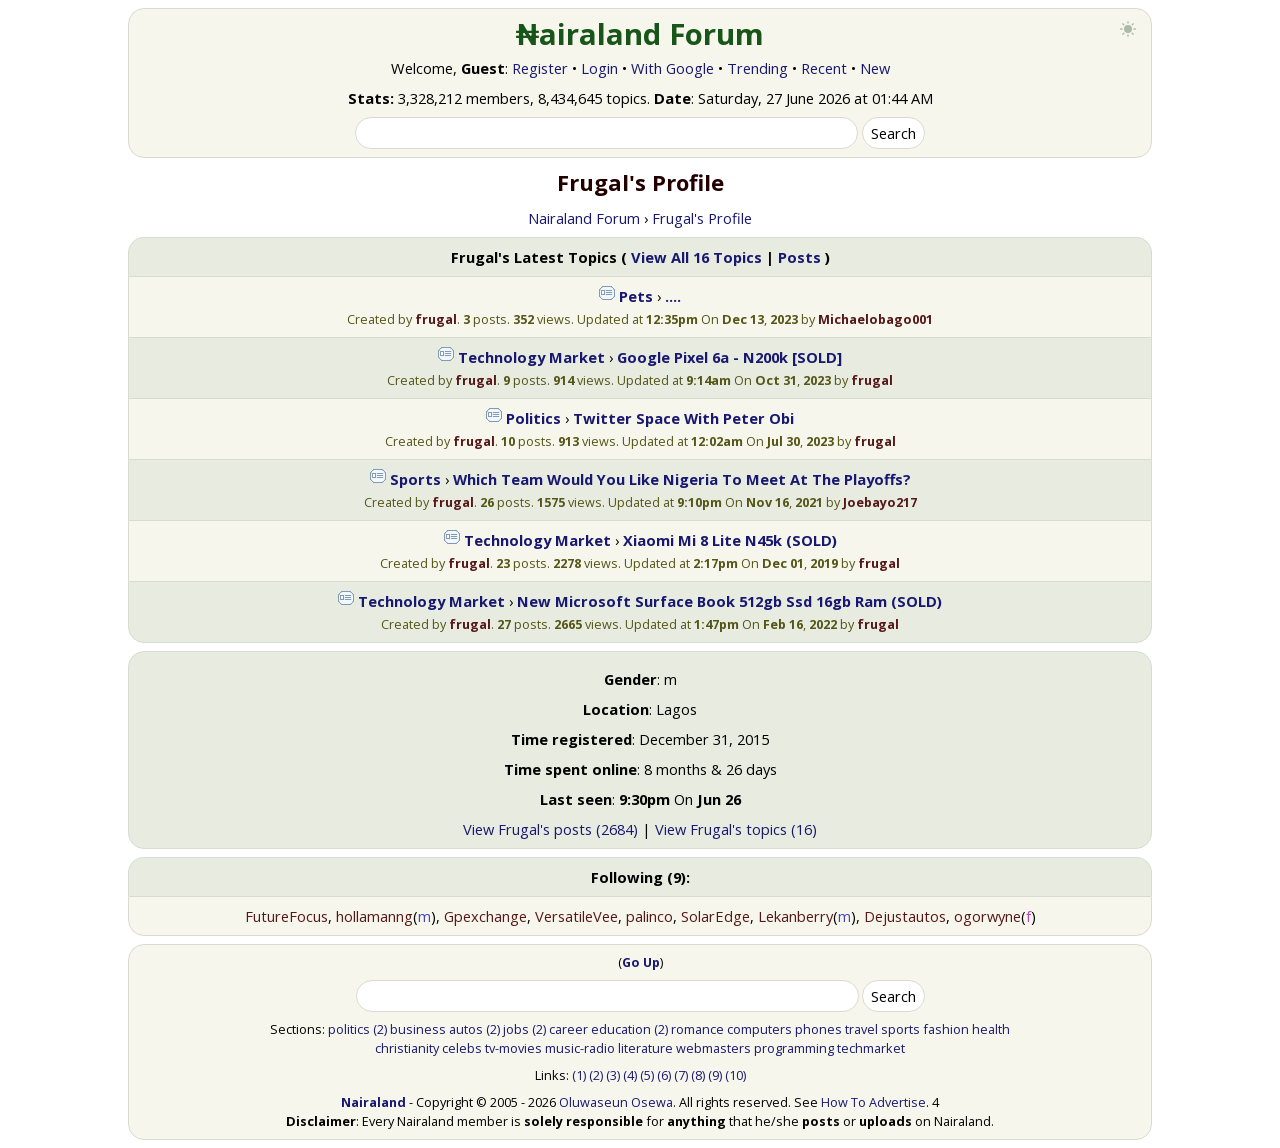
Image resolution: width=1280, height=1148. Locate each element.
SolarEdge (715, 916)
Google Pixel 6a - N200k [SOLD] (729, 357)
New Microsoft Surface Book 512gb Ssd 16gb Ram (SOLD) (729, 601)
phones (818, 1029)
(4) (630, 1075)
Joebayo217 (880, 502)
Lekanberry (795, 916)
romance (697, 1029)
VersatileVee (576, 916)
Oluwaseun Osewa (616, 1102)
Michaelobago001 (875, 319)
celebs (462, 1048)
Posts (799, 257)
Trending (757, 68)
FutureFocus (286, 916)
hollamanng (374, 916)
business (418, 1029)
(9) (715, 1075)
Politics (533, 418)
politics (349, 1029)
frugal (436, 319)
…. (673, 296)
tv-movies (513, 1048)
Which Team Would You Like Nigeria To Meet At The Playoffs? (682, 479)
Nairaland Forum (584, 218)
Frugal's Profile (702, 218)
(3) (613, 1075)
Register (540, 68)
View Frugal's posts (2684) (550, 829)
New (875, 68)
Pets (636, 296)
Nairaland (373, 1102)
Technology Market (531, 357)
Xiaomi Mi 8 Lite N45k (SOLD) (730, 540)
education (621, 1029)
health (991, 1029)
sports (900, 1029)
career (568, 1029)
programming (794, 1048)
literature (645, 1048)
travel (861, 1029)
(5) (647, 1075)
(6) (664, 1075)
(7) (681, 1075)
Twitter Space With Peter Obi (683, 418)
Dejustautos (905, 916)
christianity (407, 1048)
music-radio (580, 1048)
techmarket (871, 1048)
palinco (649, 916)
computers (759, 1029)
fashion (946, 1029)
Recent (824, 68)
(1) (579, 1075)
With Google (672, 68)
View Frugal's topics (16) (736, 829)
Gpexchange (485, 916)
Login (599, 68)
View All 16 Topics (696, 257)
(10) (735, 1075)
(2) (380, 1029)
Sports (415, 479)
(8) (698, 1075)
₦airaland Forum (640, 34)
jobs (516, 1029)
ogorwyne (987, 916)
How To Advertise (873, 1102)
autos (466, 1029)
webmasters (713, 1048)
